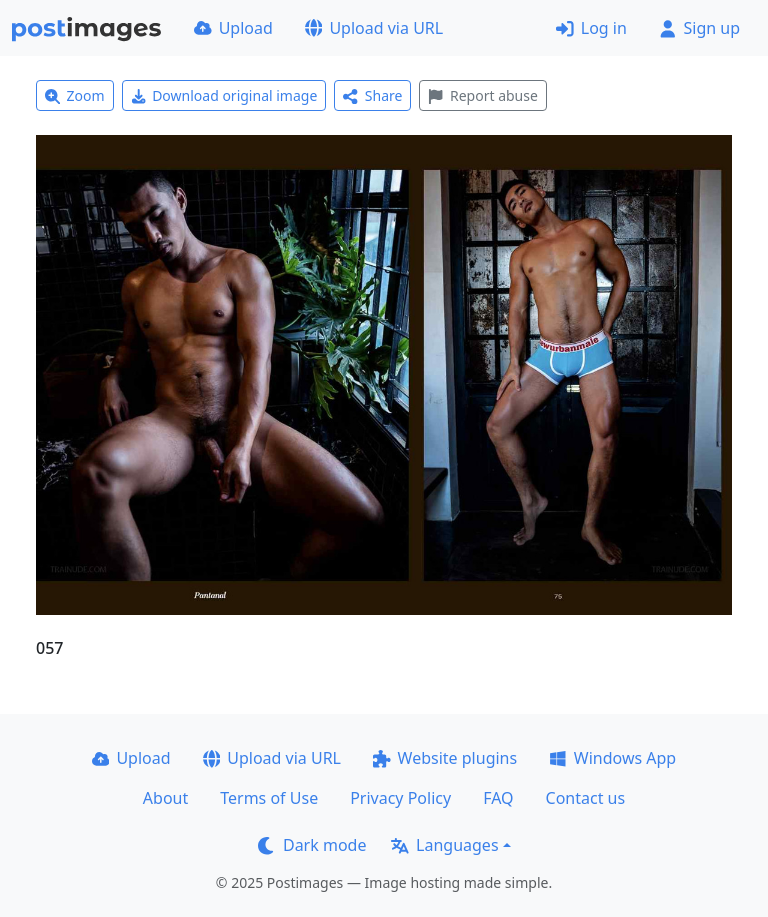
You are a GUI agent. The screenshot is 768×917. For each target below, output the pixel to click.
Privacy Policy (400, 798)
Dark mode (312, 845)
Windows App (612, 758)
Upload (233, 28)
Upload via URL (374, 28)
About (165, 798)
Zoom (75, 95)
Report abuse (482, 95)
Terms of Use (269, 798)
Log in (591, 28)
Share (372, 95)
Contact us (586, 798)
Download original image (224, 95)
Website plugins (445, 758)
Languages (444, 845)
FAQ (498, 798)
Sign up (699, 28)
